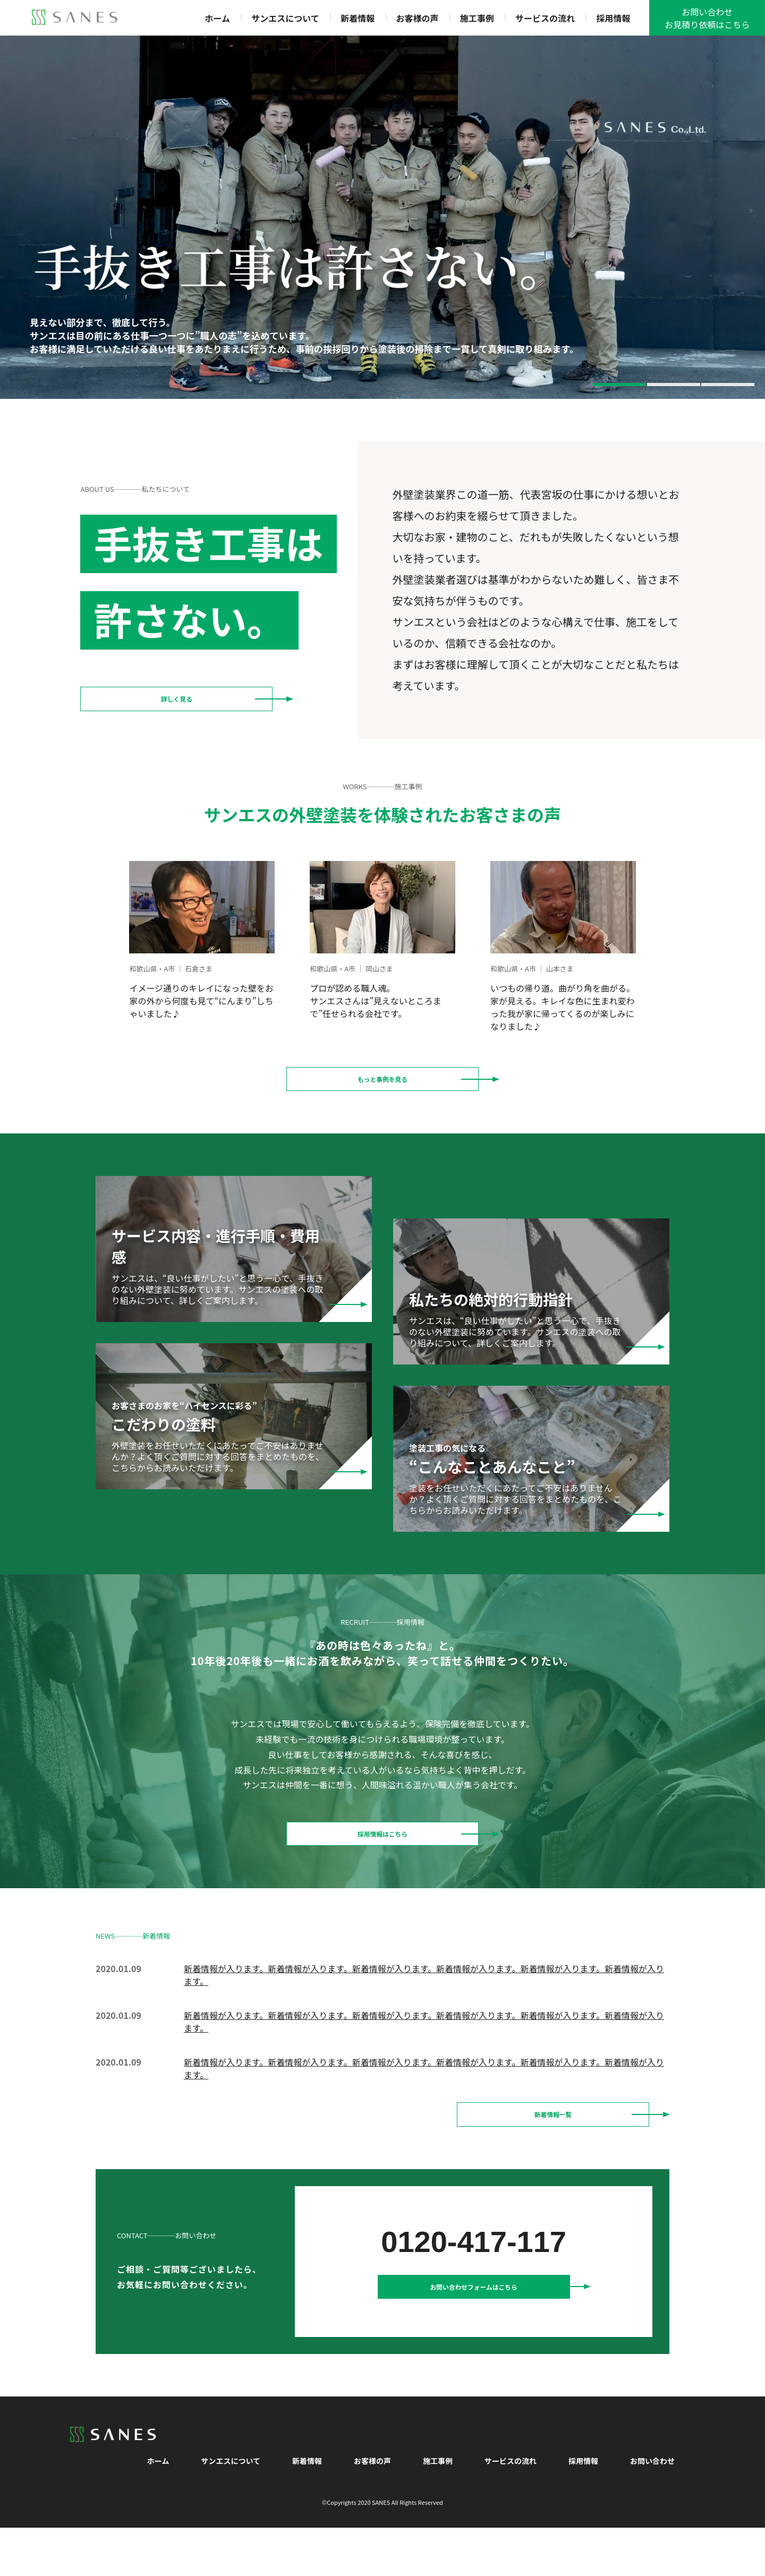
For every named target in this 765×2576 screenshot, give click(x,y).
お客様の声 (417, 18)
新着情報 (358, 18)
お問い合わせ (652, 2509)
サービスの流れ (545, 18)
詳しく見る (176, 705)
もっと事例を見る (382, 1085)
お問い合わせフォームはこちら (473, 2329)
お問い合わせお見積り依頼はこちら (707, 18)
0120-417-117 (473, 2277)
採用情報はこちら (382, 1852)
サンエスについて (285, 18)
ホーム (217, 18)
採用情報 (613, 18)
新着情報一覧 (553, 2145)
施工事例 (477, 18)
